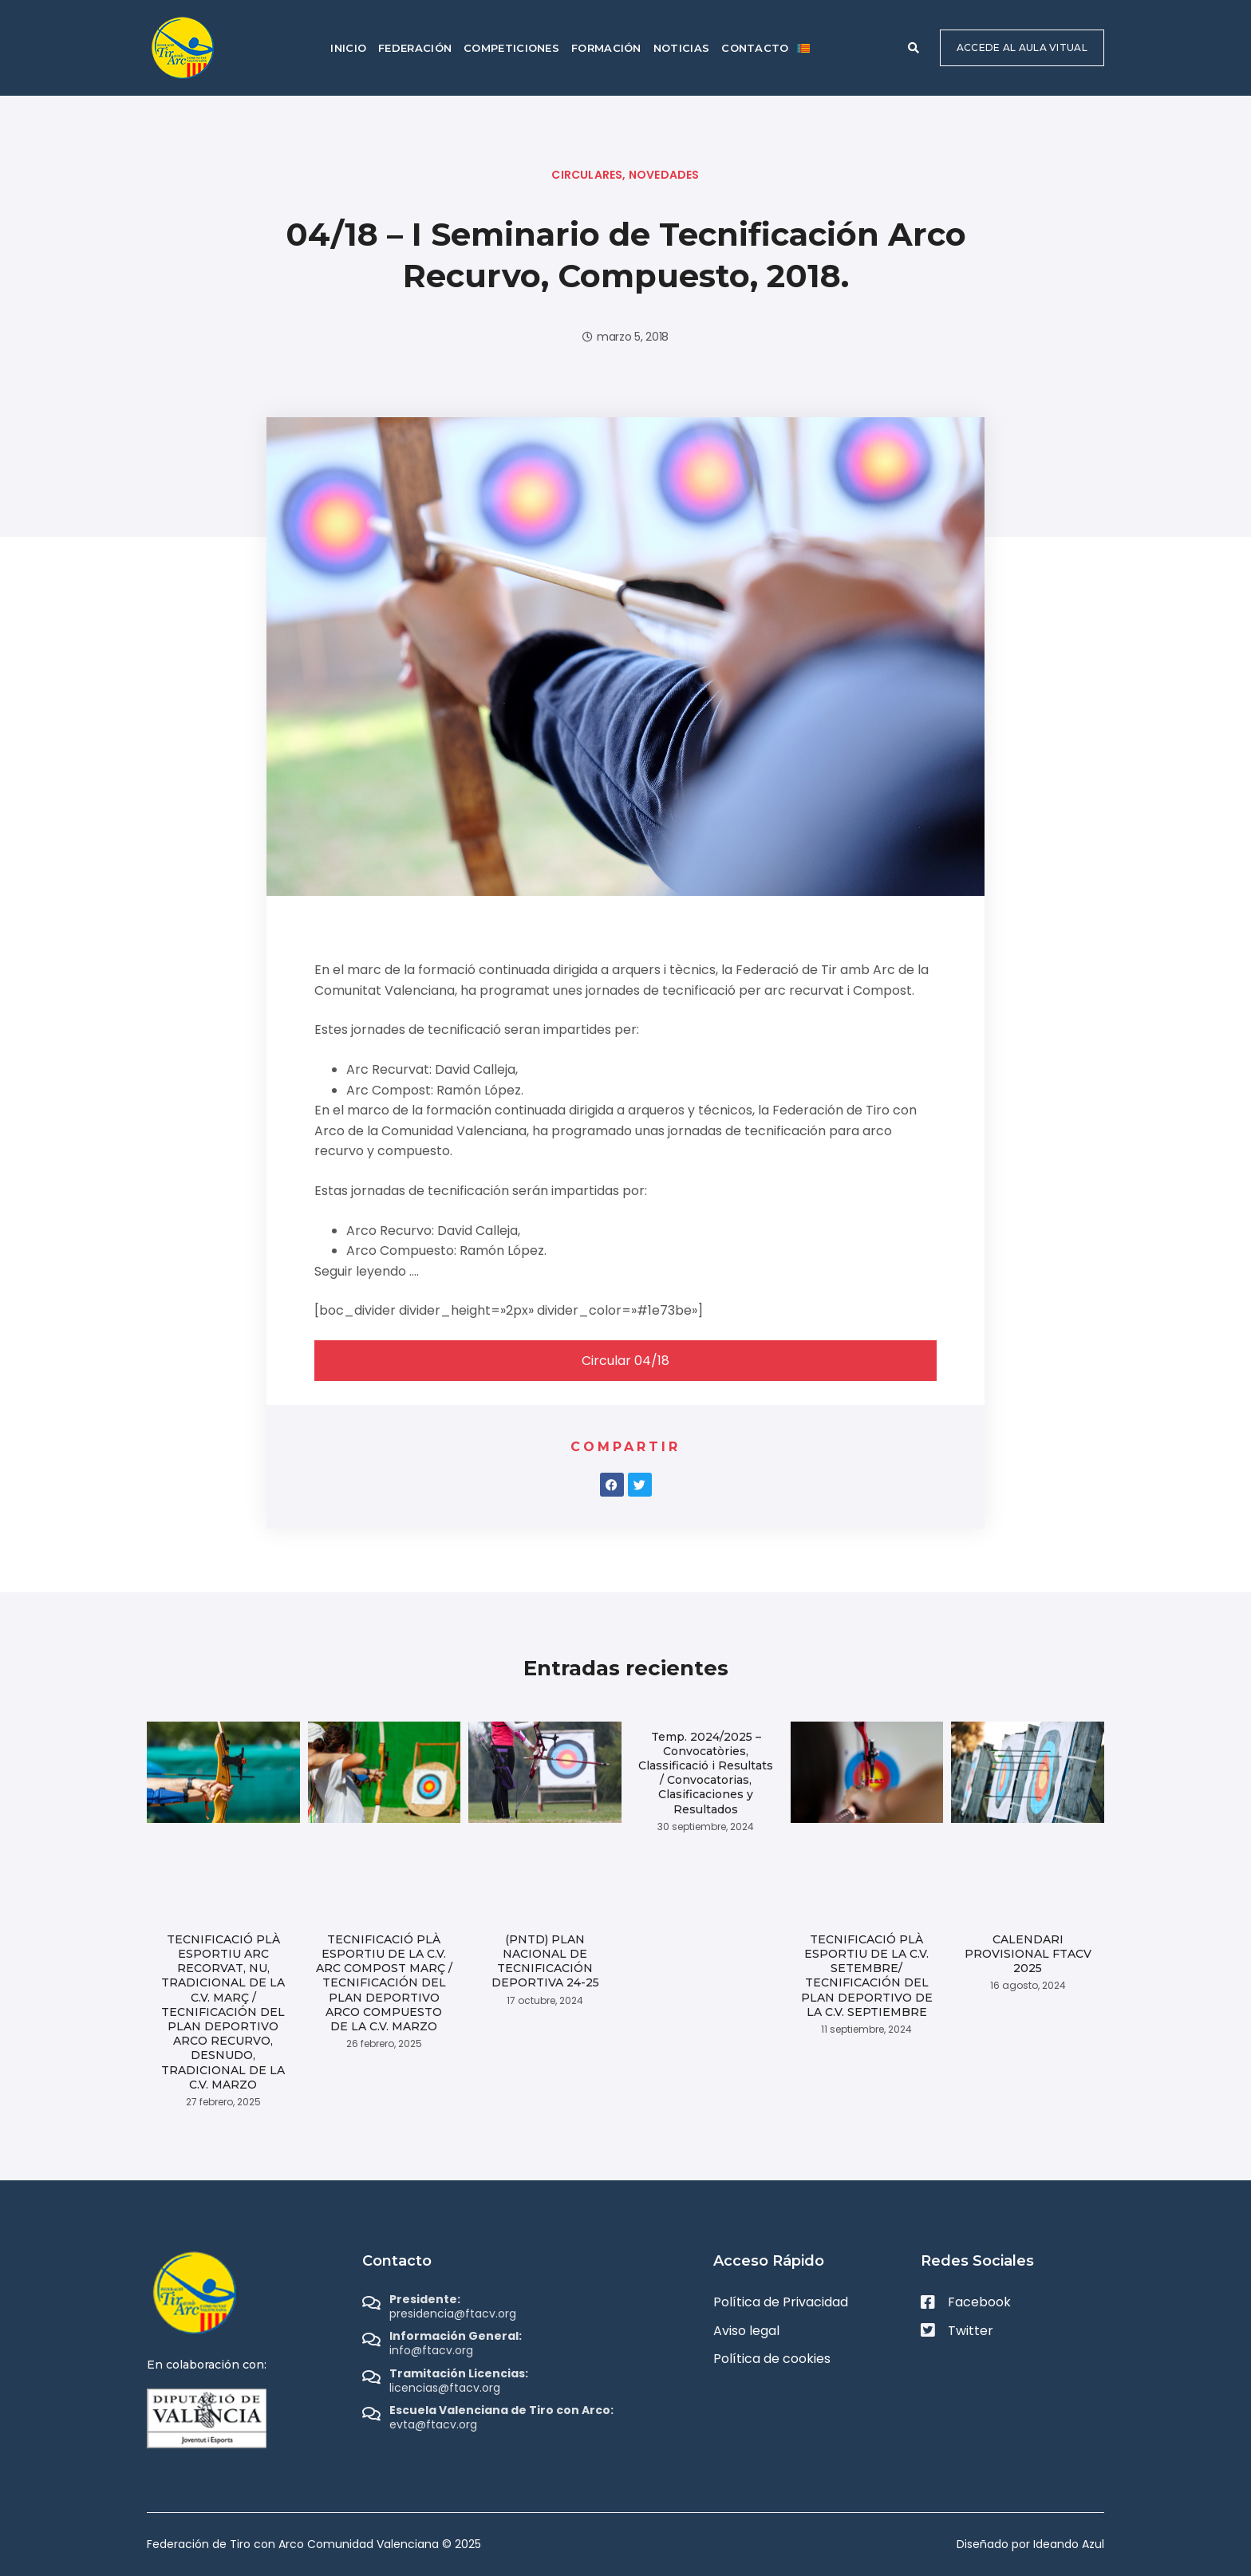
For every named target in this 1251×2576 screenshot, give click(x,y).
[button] (913, 47)
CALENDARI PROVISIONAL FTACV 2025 (1028, 1953)
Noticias (681, 47)
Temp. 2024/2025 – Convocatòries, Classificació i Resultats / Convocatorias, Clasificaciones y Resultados (705, 1773)
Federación (415, 47)
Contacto (754, 47)
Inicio (348, 47)
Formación (606, 47)
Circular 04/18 (625, 1360)
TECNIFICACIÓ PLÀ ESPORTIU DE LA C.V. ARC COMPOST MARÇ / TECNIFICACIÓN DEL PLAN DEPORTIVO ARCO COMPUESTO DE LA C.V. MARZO (384, 1983)
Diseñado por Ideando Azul (1030, 2544)
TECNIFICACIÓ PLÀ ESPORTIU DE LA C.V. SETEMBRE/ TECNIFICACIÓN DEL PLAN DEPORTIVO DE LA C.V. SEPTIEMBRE (867, 1975)
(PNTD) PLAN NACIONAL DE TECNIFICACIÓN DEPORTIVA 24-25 (545, 1961)
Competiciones (511, 47)
